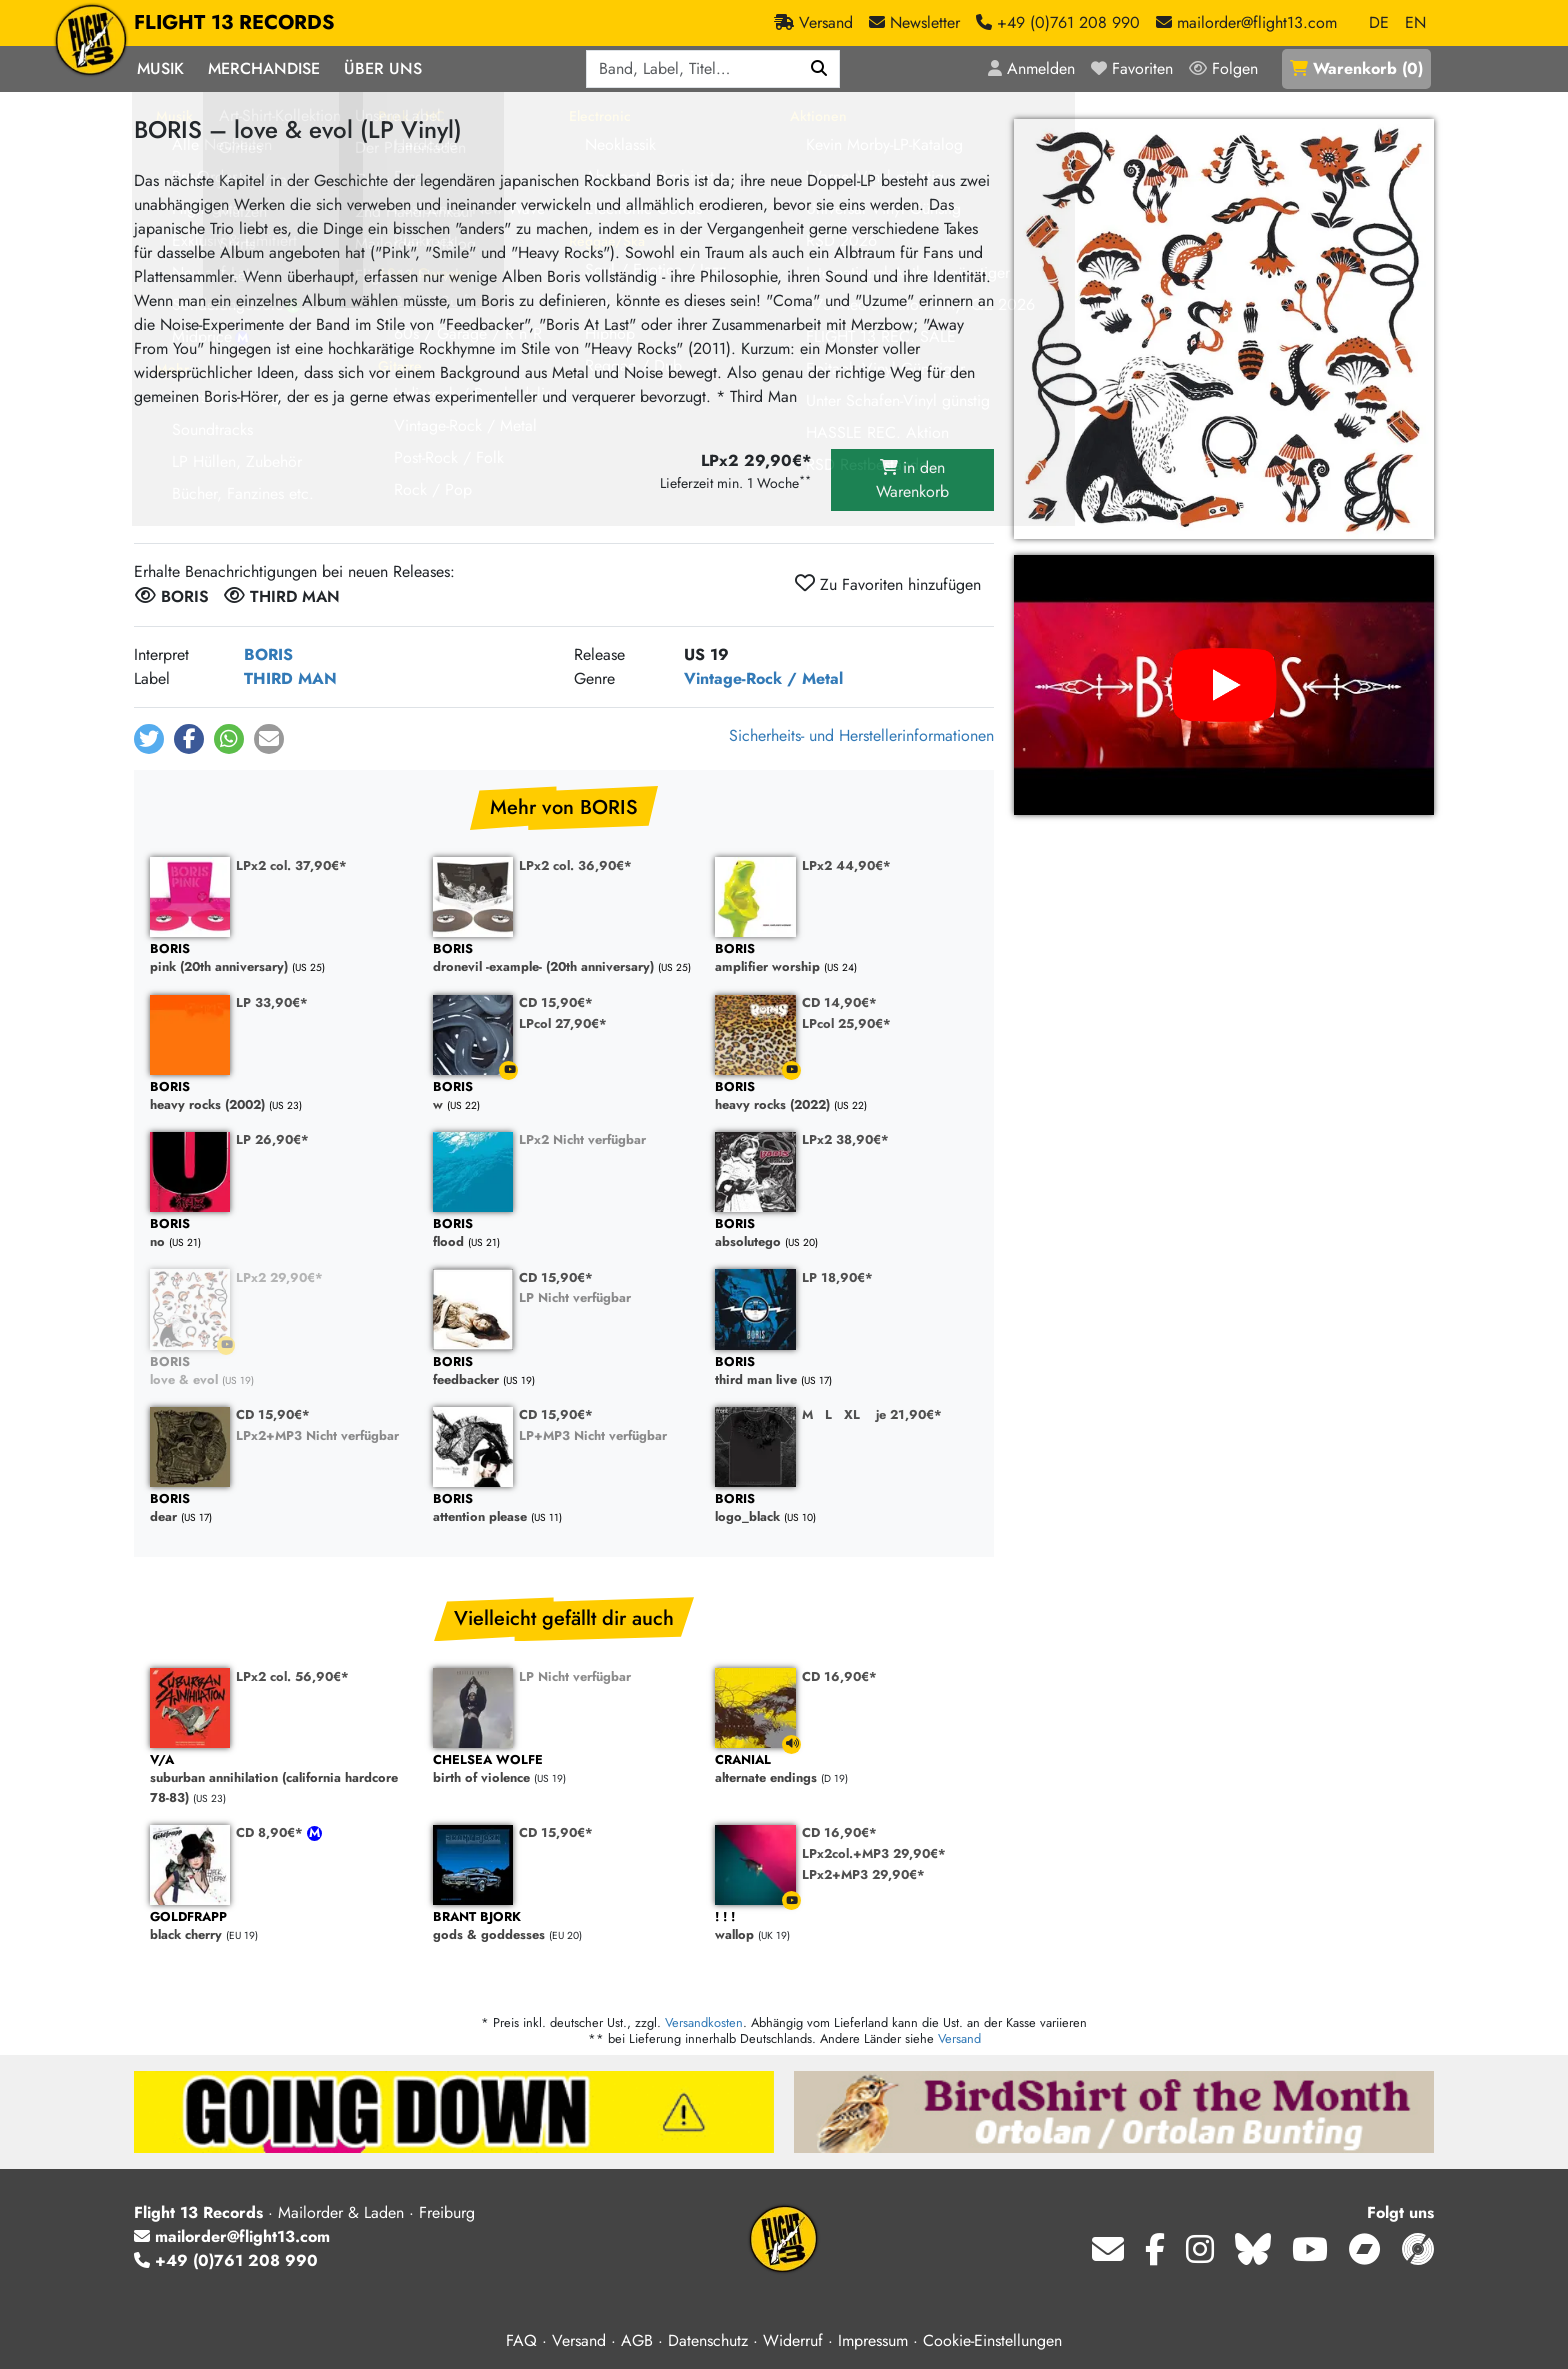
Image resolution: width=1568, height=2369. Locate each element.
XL (852, 1414)
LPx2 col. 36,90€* (575, 865)
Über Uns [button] (383, 68)
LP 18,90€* (837, 1277)
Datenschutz (708, 2340)
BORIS (268, 654)
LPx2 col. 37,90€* (291, 865)
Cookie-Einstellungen (992, 2340)
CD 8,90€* (271, 1832)
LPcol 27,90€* (563, 1023)
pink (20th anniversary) (281, 958)
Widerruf (793, 2340)
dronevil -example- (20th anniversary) (564, 958)
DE (1379, 22)
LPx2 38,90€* (845, 1139)
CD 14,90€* (839, 1002)
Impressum (873, 2340)
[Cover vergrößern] (1224, 329)
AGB (637, 2340)
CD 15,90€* (556, 1002)
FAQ (521, 2340)
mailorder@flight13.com (232, 2236)
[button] (149, 739)
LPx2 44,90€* (846, 865)
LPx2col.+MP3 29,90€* (874, 1853)
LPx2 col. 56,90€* (292, 1676)
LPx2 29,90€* (279, 1277)
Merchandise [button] (264, 68)
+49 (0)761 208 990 (226, 2260)
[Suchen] (819, 69)
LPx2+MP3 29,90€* (863, 1874)
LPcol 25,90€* (846, 1023)
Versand (959, 2038)
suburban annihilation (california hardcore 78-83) (281, 1779)
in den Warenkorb (912, 479)
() (1356, 68)
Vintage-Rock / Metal (763, 678)
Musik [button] (160, 68)
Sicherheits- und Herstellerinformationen (861, 735)
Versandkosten (704, 2022)
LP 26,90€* (272, 1139)
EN (1415, 22)
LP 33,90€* (272, 1002)
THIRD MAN (290, 678)
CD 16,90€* (839, 1676)
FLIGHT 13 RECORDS (234, 23)
